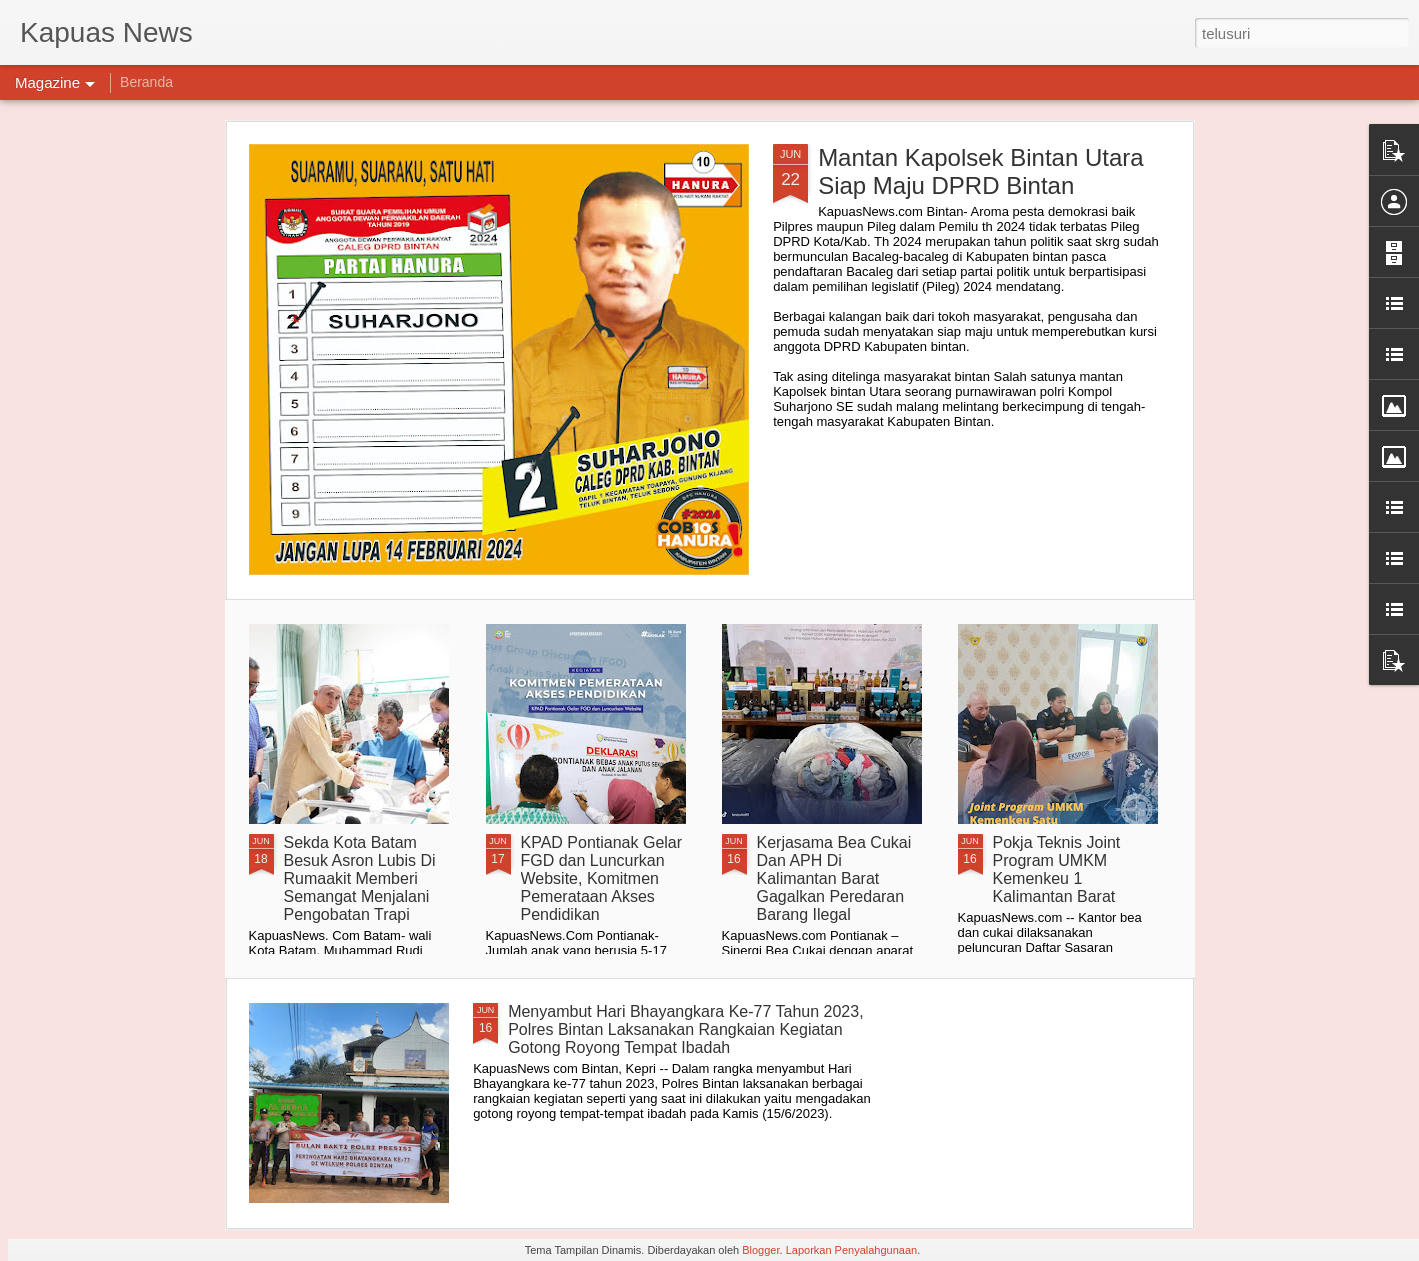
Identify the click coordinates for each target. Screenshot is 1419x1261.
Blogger (760, 1250)
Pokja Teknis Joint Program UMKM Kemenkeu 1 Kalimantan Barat (1057, 869)
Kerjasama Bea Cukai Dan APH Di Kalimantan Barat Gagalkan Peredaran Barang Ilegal (834, 878)
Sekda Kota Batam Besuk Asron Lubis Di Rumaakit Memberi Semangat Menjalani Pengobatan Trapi (360, 878)
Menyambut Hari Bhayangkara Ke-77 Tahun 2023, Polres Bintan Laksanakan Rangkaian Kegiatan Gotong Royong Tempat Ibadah (685, 1029)
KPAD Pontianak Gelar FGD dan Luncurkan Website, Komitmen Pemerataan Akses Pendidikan (602, 878)
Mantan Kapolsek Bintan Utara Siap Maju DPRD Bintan (981, 171)
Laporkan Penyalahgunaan (852, 1250)
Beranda (146, 82)
